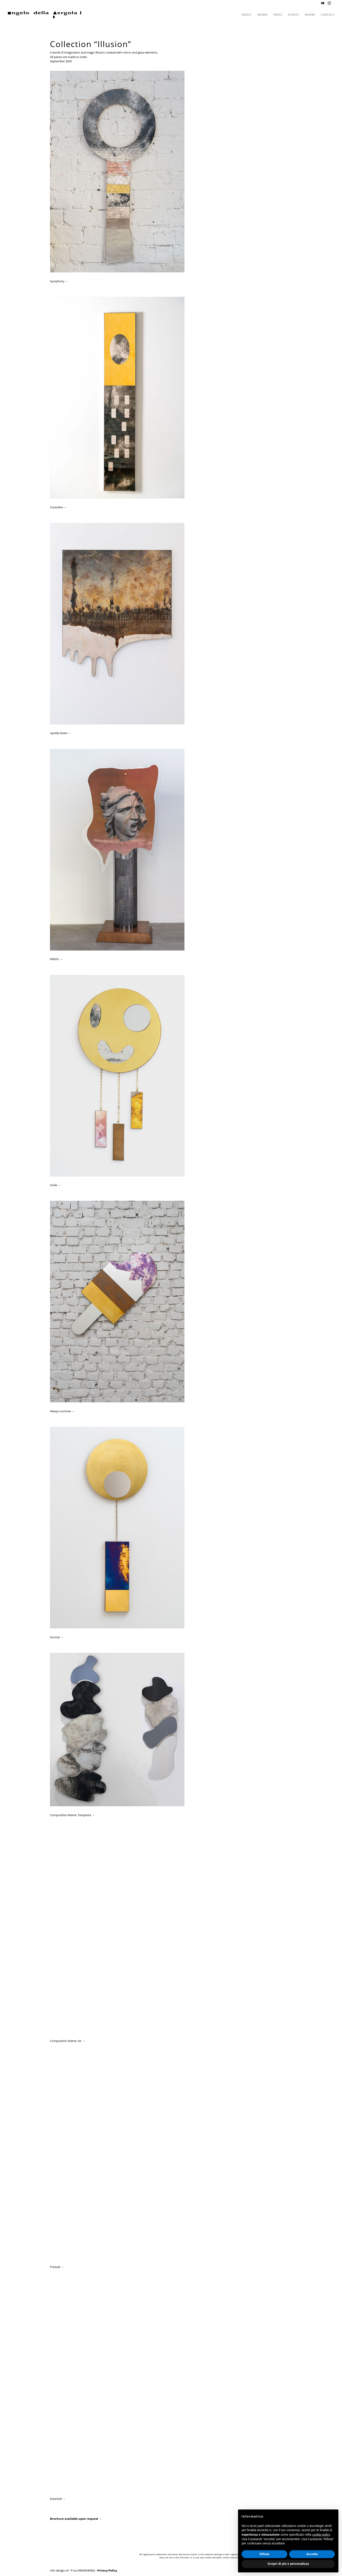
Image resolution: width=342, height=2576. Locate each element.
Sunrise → (56, 1637)
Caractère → (58, 507)
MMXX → (56, 959)
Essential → (57, 2499)
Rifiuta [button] (264, 2554)
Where (310, 15)
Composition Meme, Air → (67, 2041)
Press (277, 15)
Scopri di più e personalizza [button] (288, 2563)
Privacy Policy (107, 2570)
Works (263, 15)
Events (293, 15)
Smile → (55, 1185)
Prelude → (57, 2267)
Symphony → (59, 281)
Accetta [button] (312, 2554)
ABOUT (247, 15)
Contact (328, 15)
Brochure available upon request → (76, 2519)
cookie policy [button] (321, 2534)
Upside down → (60, 733)
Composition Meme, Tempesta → (72, 1815)
